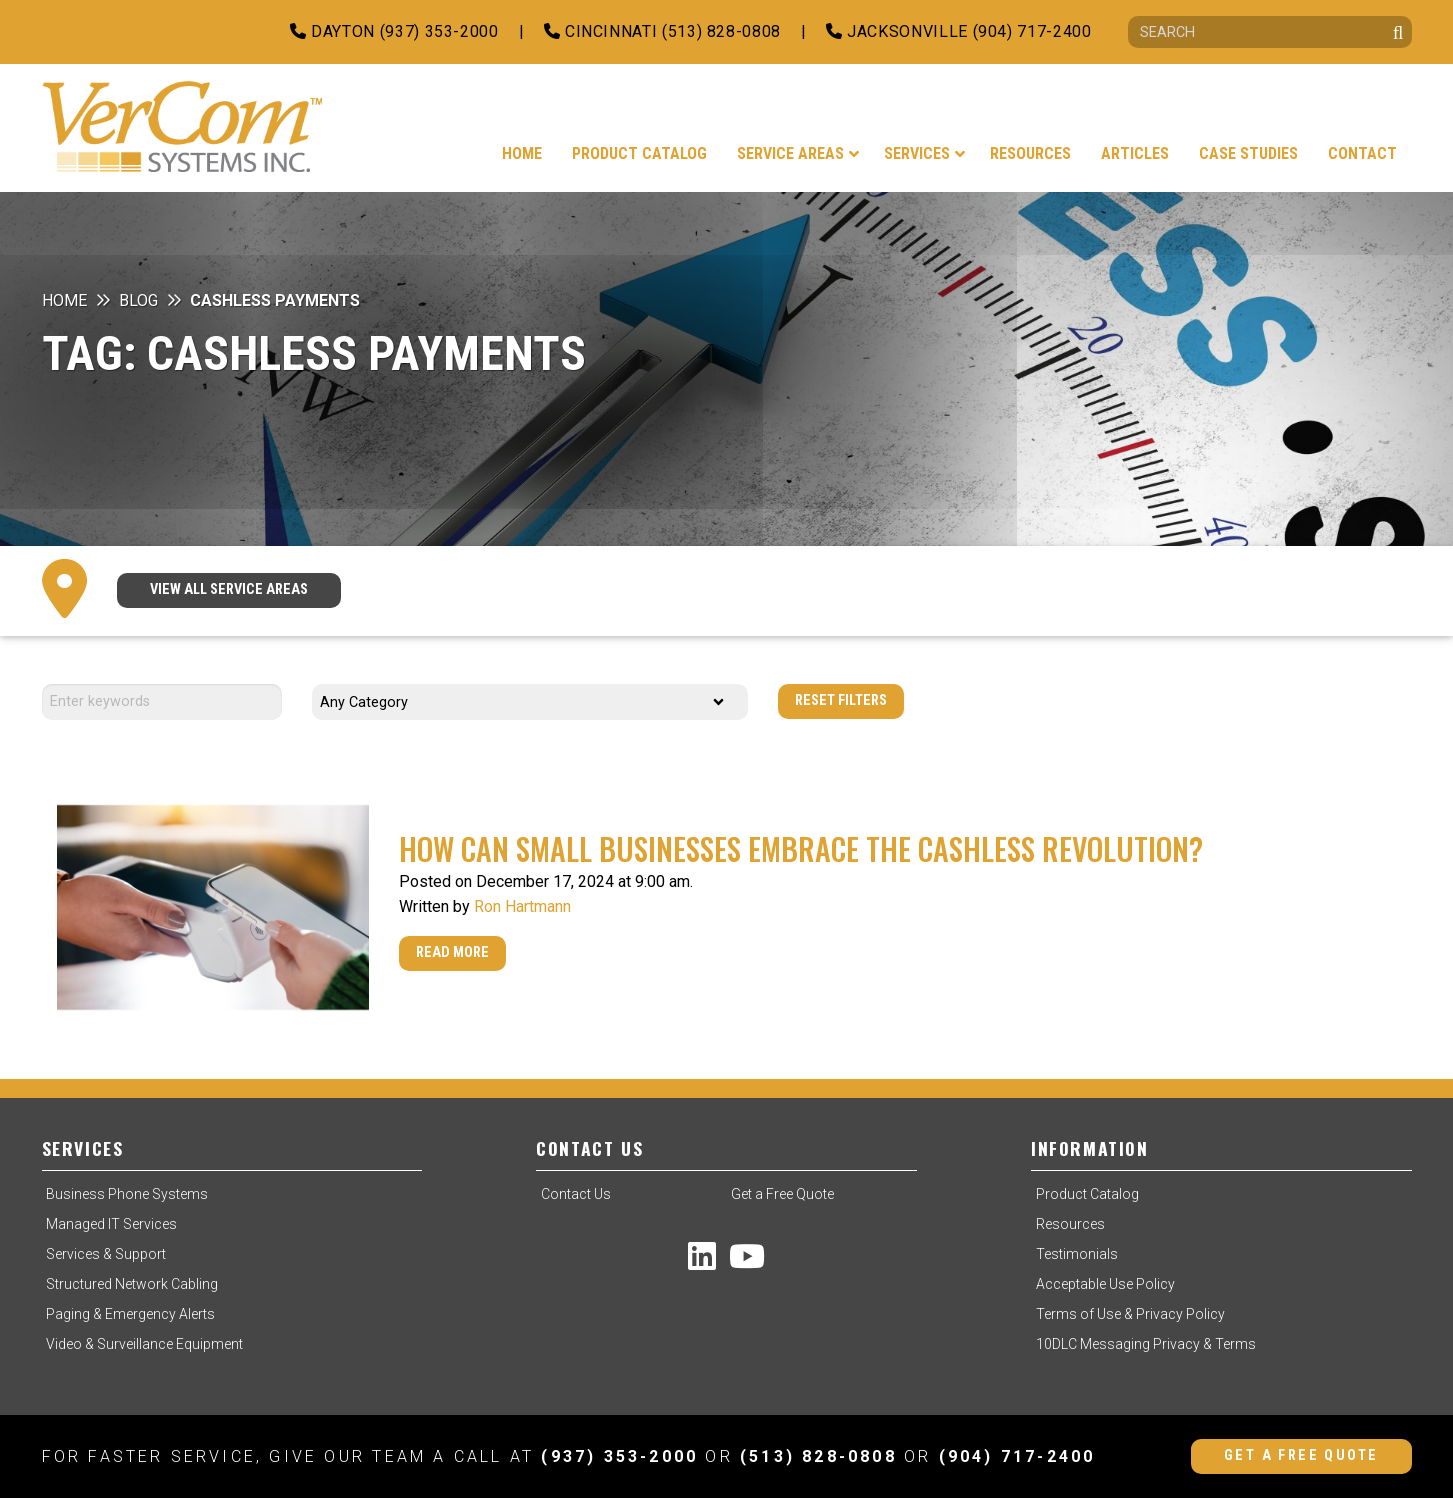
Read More (452, 952)
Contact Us (576, 1194)
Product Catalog (1087, 1194)
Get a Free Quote (782, 1194)
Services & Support (106, 1254)
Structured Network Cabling (132, 1284)
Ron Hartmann (522, 906)
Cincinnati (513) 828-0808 (662, 31)
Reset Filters (841, 700)
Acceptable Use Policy (1105, 1284)
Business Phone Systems (127, 1194)
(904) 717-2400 (1017, 1456)
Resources (1070, 1224)
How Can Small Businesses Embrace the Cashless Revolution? (801, 848)
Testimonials (1077, 1254)
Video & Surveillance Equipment (144, 1344)
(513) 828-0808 (818, 1456)
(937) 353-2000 (619, 1456)
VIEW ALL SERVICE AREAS (229, 589)
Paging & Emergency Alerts (130, 1314)
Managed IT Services (111, 1224)
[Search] (1270, 32)
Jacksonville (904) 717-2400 (959, 31)
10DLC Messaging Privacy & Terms (1146, 1344)
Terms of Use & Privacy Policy (1130, 1314)
